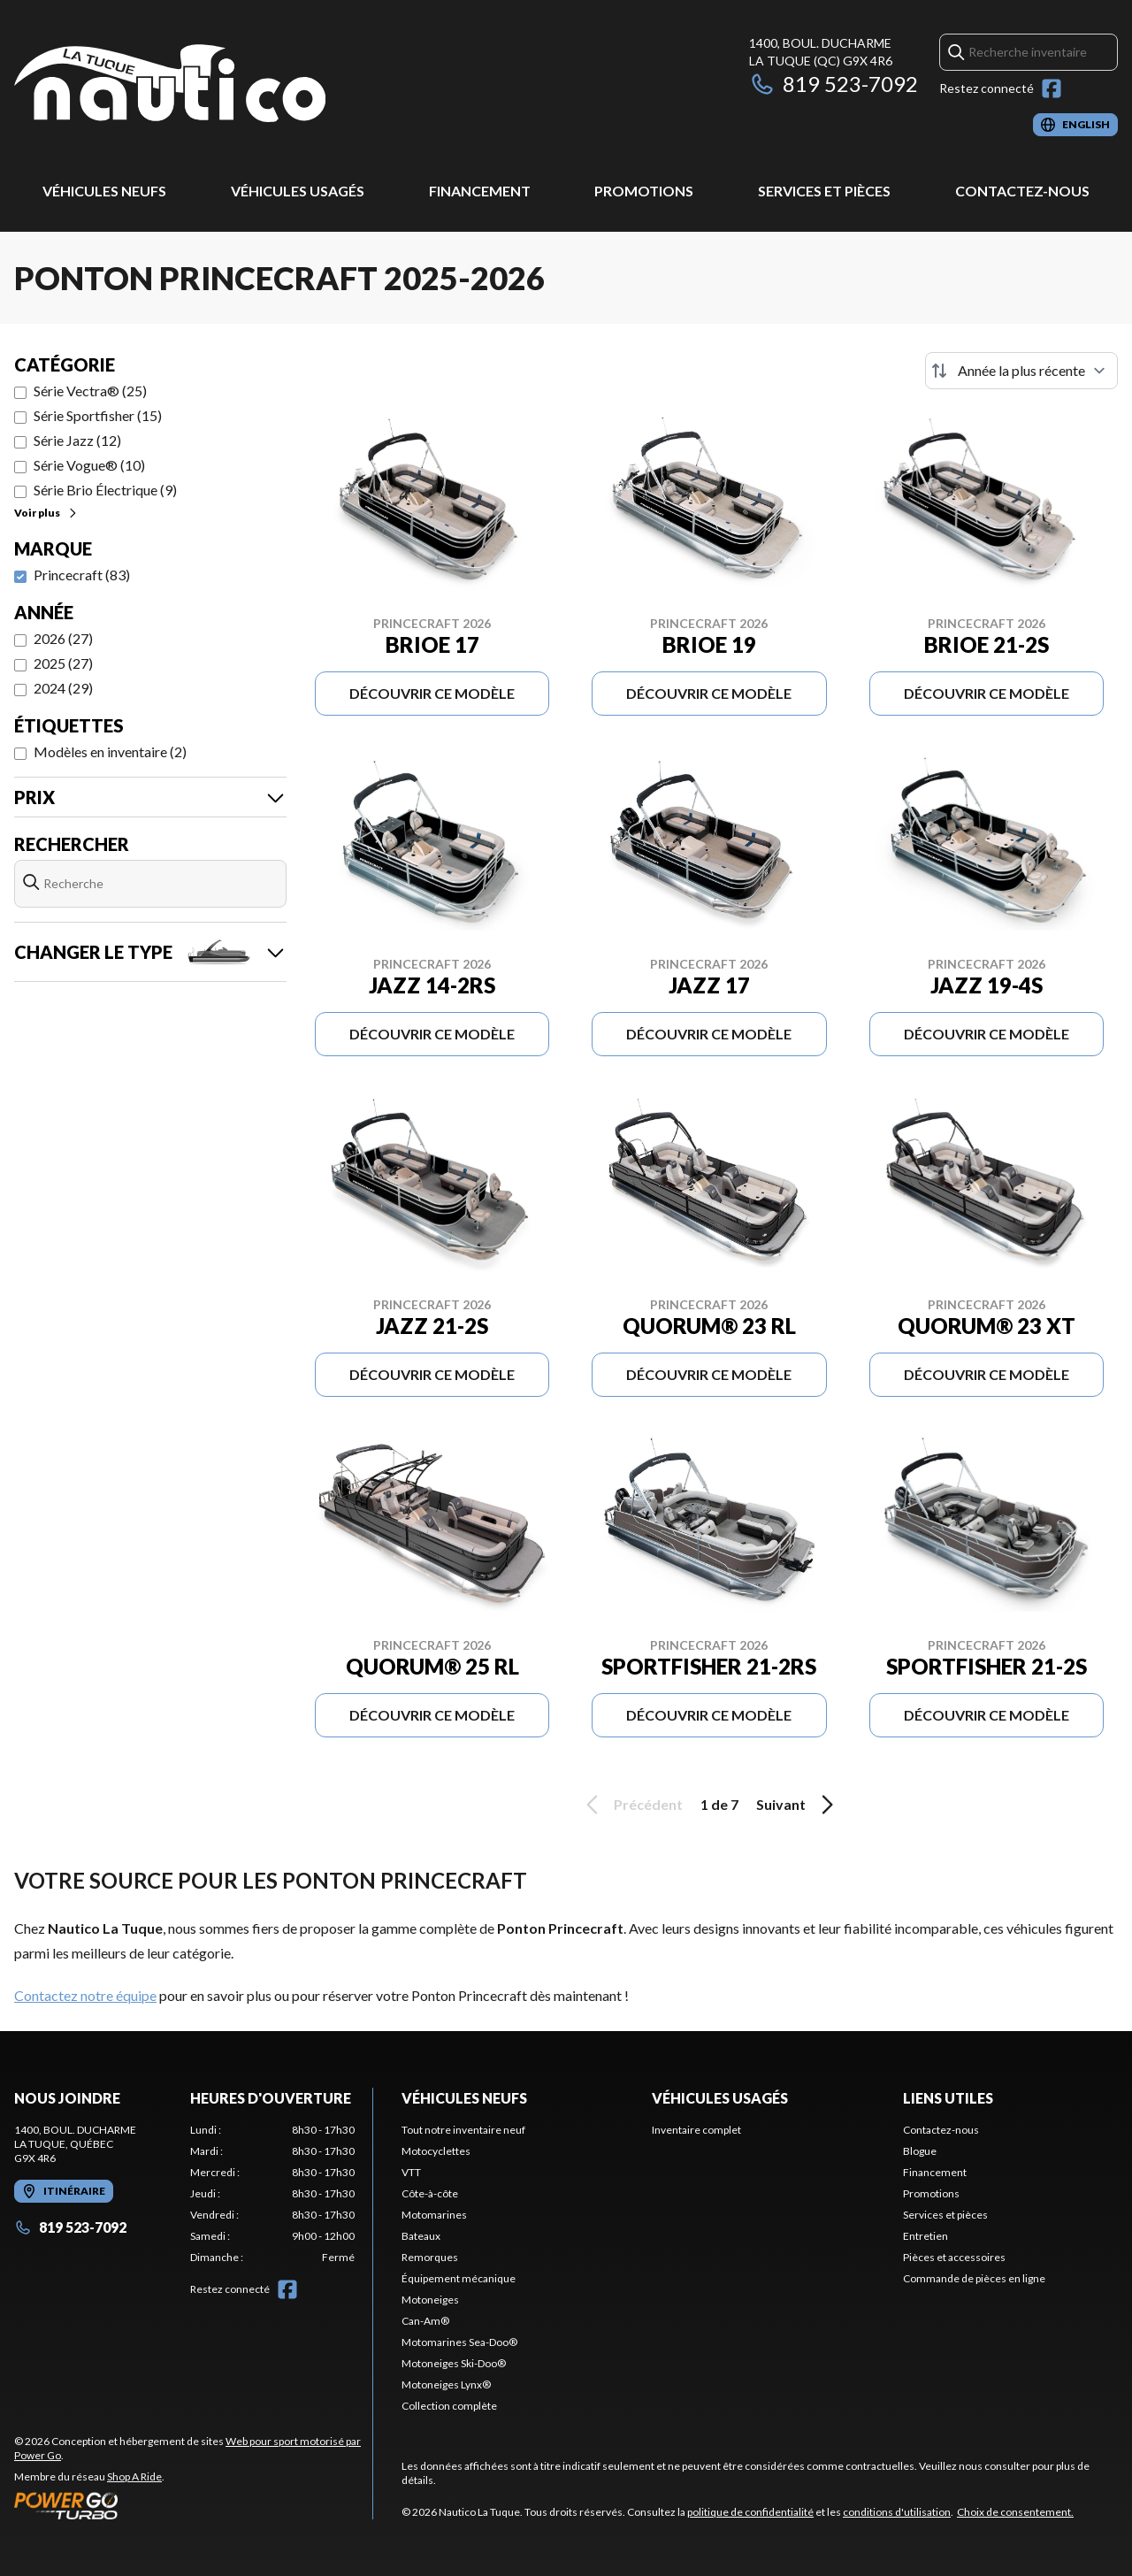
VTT (411, 2172)
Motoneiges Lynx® (446, 2384)
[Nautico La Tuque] (169, 85)
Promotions (643, 190)
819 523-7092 (833, 83)
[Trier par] (1021, 370)
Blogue (920, 2151)
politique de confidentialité (750, 2511)
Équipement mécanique (459, 2278)
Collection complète (449, 2405)
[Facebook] (1051, 88)
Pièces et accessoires (954, 2257)
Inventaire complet (696, 2129)
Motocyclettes (436, 2151)
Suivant (797, 1804)
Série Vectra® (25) (90, 390)
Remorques (430, 2257)
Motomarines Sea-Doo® (459, 2342)
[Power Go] (193, 2505)
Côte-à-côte (430, 2193)
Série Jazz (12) (77, 440)
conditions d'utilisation (897, 2511)
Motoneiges (430, 2299)
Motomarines (434, 2214)
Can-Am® (425, 2320)
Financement (480, 190)
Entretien (925, 2235)
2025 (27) (63, 663)
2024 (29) (63, 687)
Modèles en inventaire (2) (110, 751)
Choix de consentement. (1015, 2511)
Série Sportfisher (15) (98, 415)
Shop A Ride (134, 2476)
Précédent (631, 1804)
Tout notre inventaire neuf (463, 2129)
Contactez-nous (1022, 190)
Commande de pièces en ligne (974, 2278)
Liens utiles (948, 2097)
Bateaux (421, 2235)
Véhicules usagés (297, 190)
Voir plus (46, 512)
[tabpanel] (273, 2194)
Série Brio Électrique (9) (105, 489)
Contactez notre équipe (85, 1995)
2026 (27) (63, 638)
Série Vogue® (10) (89, 464)
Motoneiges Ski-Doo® (454, 2363)
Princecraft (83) (82, 574)
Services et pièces (824, 190)
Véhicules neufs (104, 190)
